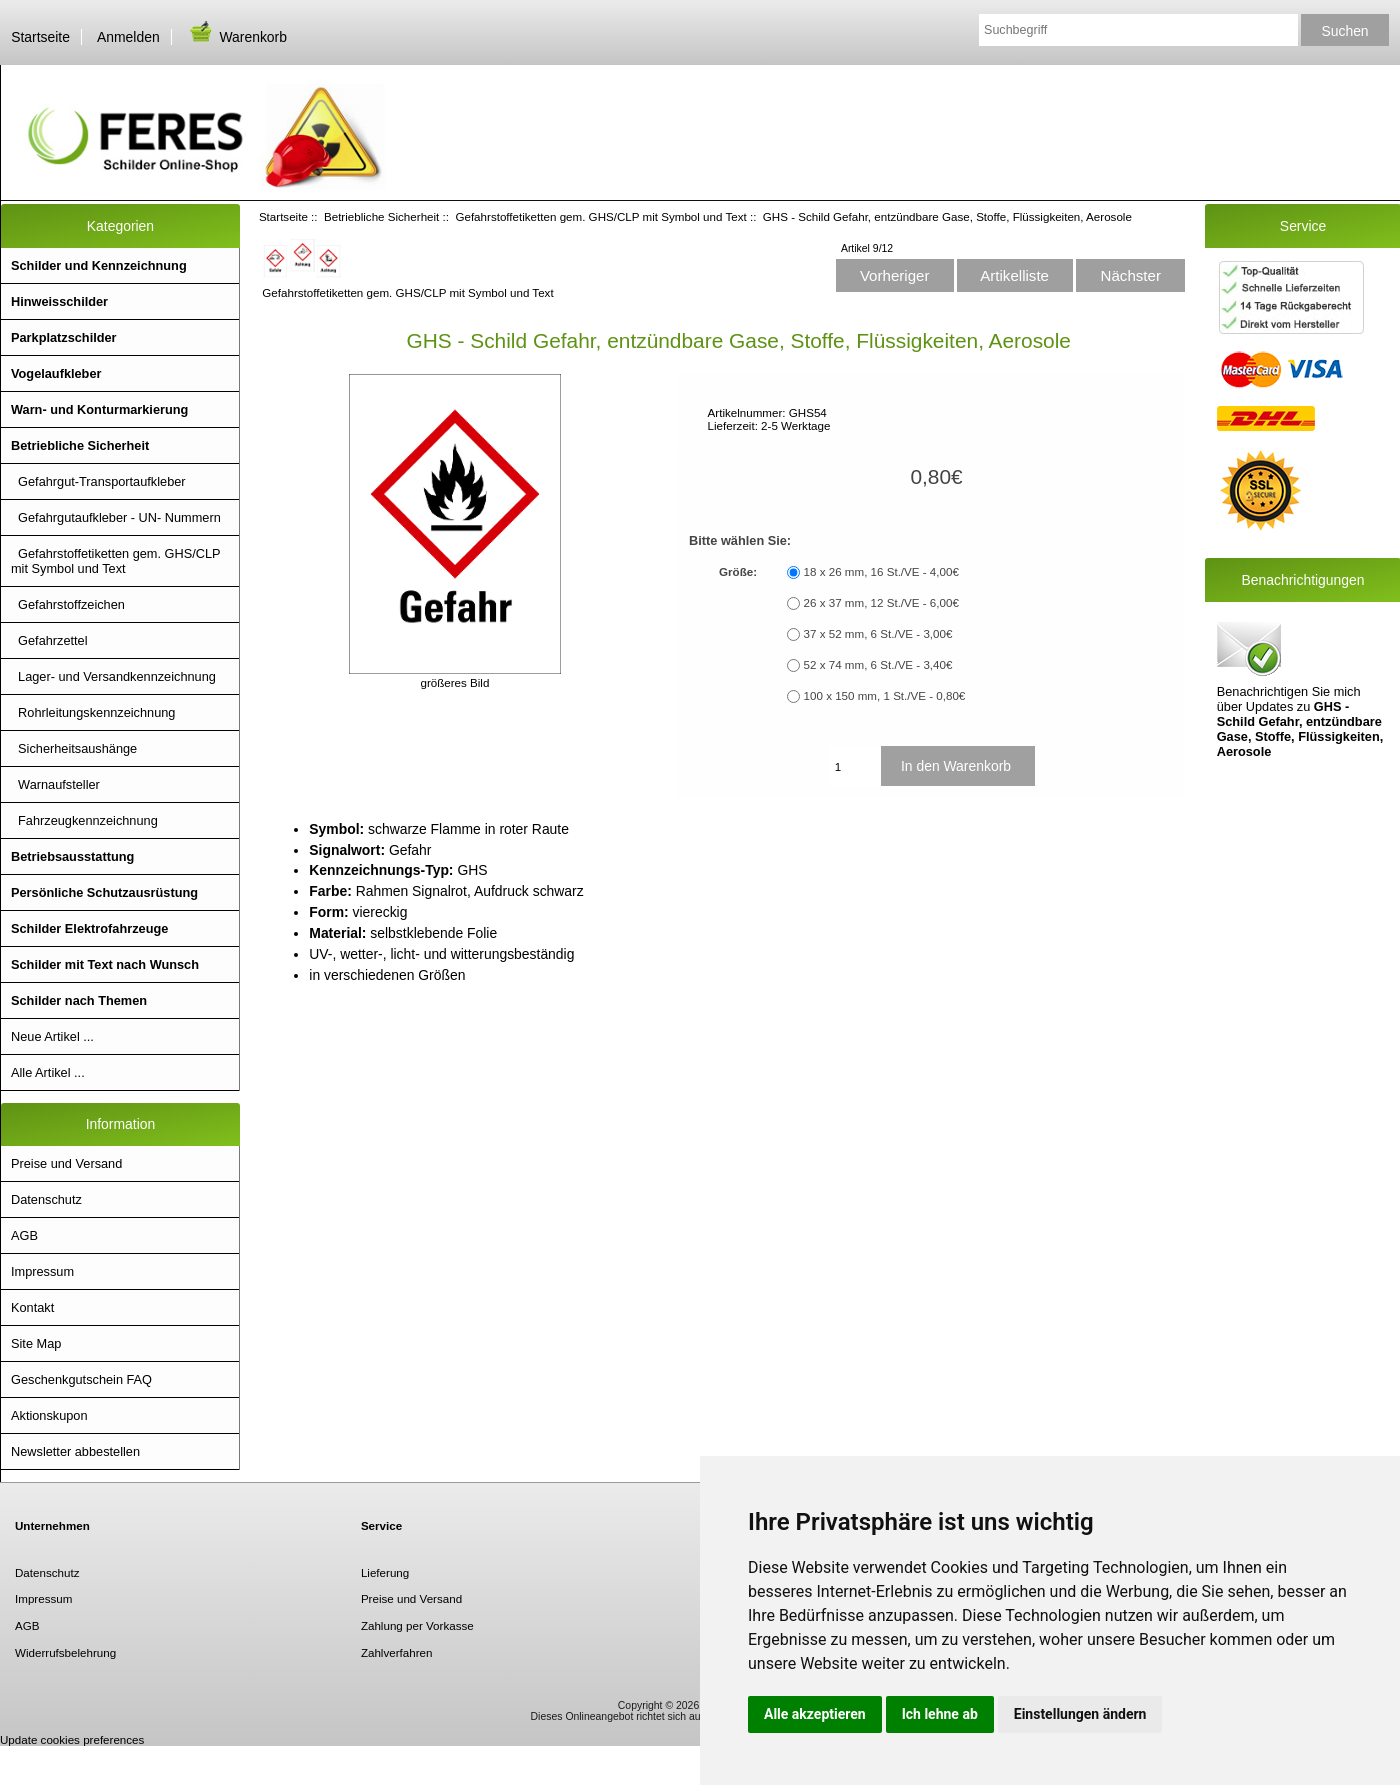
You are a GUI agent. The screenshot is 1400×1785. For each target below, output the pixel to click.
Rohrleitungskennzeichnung (93, 712)
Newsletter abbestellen (75, 1451)
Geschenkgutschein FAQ (81, 1379)
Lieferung (385, 1572)
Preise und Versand (66, 1163)
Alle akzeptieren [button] (815, 1714)
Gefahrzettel (49, 640)
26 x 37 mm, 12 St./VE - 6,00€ (881, 603)
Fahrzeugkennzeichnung (84, 820)
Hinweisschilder (59, 301)
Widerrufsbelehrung (65, 1652)
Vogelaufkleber (56, 373)
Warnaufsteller (55, 784)
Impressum (42, 1271)
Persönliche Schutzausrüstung (104, 892)
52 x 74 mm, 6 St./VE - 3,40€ (878, 665)
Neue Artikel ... (52, 1036)
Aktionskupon (49, 1415)
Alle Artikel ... (48, 1072)
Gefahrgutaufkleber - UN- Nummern (116, 517)
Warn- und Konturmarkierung (99, 409)
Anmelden (128, 37)
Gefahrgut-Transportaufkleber (98, 481)
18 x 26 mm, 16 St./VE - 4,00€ (881, 572)
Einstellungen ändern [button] (1080, 1714)
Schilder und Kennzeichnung (99, 265)
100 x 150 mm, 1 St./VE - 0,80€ (885, 696)
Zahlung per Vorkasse (417, 1625)
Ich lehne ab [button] (940, 1714)
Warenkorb (237, 37)
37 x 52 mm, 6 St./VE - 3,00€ (878, 634)
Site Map (36, 1343)
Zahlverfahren (397, 1652)
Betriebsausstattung (72, 856)
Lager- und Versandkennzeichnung (113, 676)
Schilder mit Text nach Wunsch (105, 964)
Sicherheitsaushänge (74, 748)
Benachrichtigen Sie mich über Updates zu (1300, 688)
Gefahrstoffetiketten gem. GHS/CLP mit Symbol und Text (600, 216)
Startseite (40, 37)
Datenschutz (46, 1199)
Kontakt (32, 1307)
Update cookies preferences (72, 1739)
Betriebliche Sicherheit (381, 216)
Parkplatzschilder (64, 337)
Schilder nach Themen (79, 1000)
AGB (24, 1235)
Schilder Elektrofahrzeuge (89, 928)
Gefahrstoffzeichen (68, 604)
